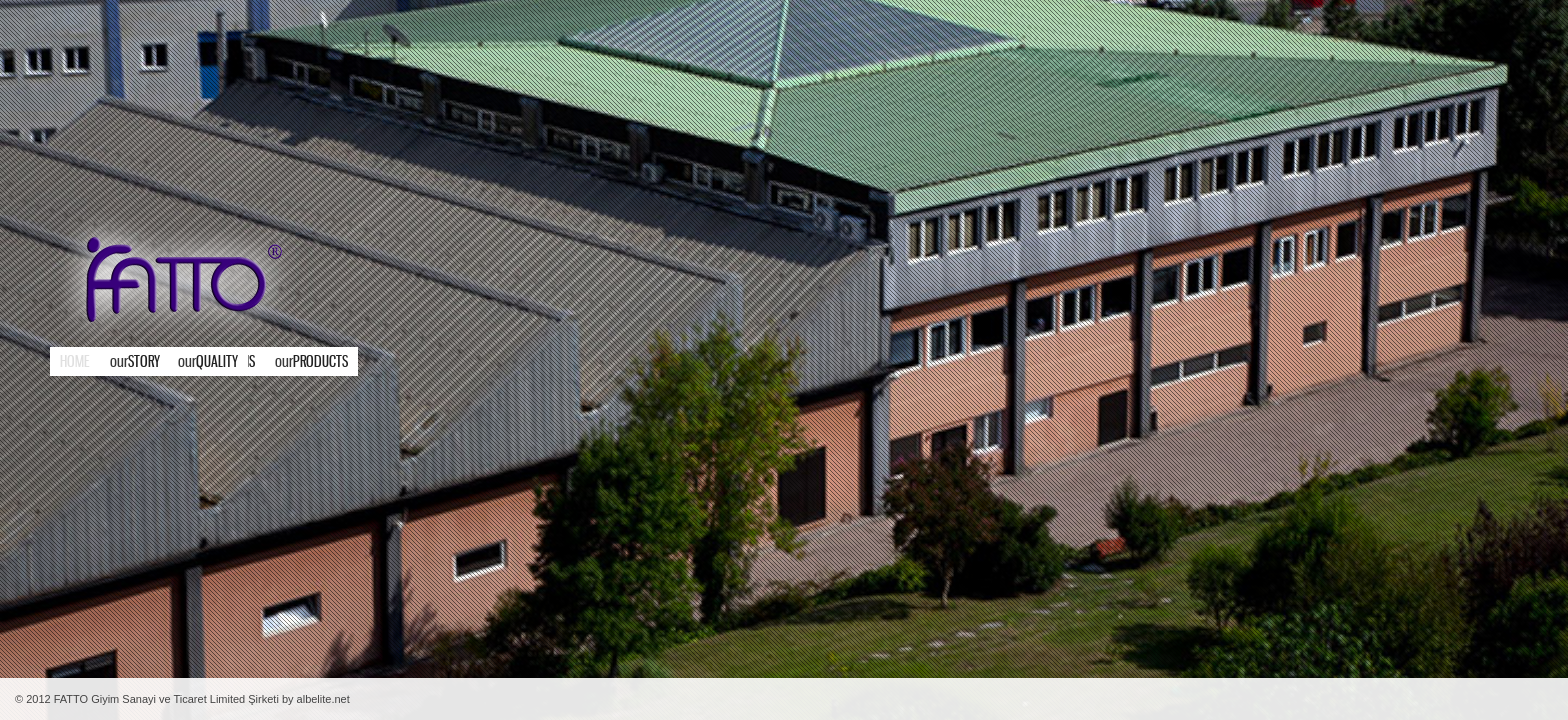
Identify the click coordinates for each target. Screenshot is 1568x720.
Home (75, 362)
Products (268, 362)
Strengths (217, 362)
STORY (135, 362)
